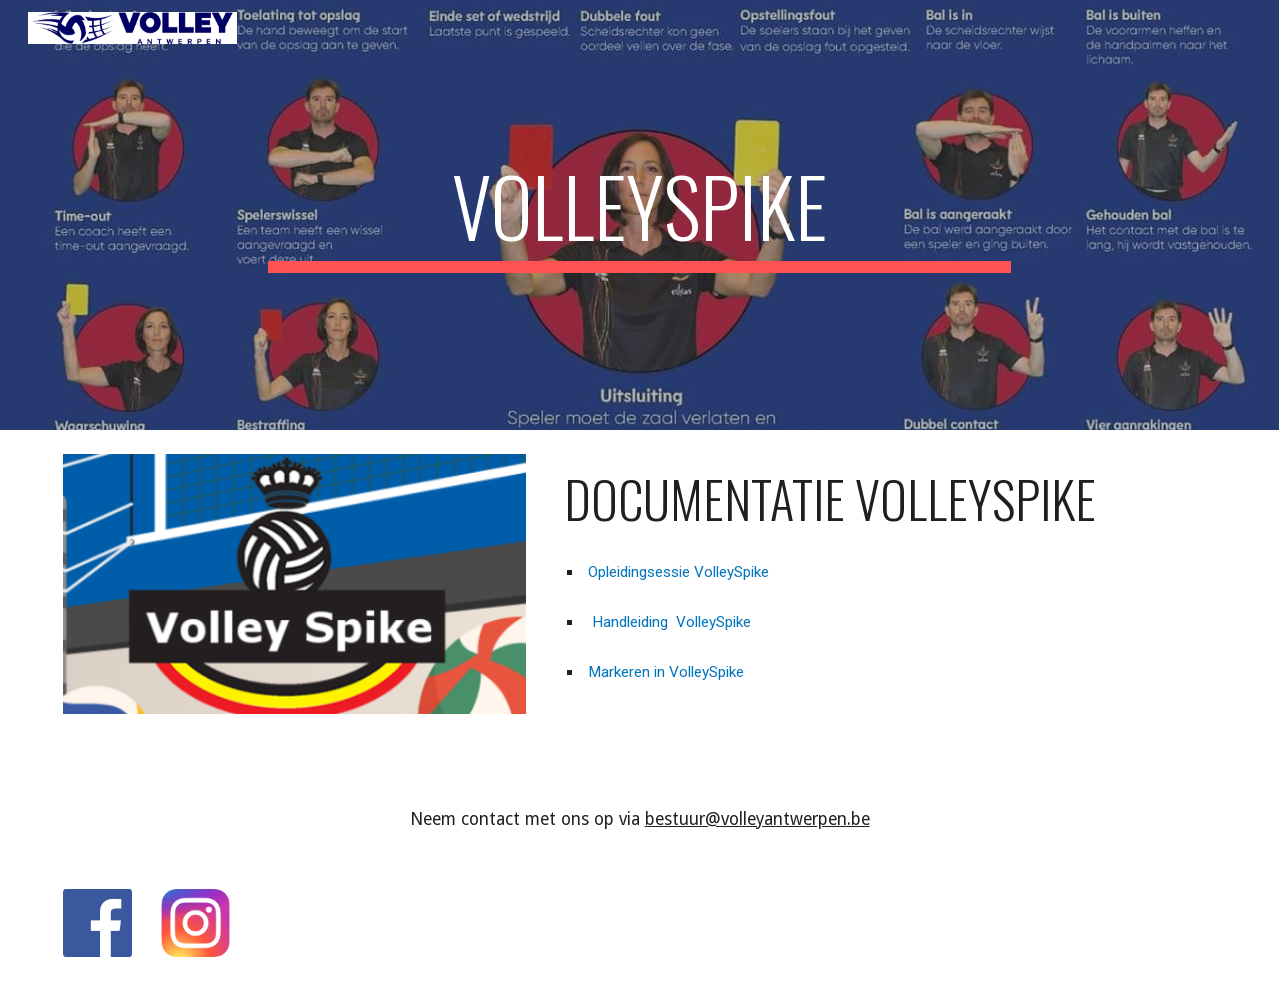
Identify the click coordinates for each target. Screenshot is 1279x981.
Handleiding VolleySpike (667, 622)
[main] (639, 215)
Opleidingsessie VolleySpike (676, 572)
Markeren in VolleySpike (664, 672)
